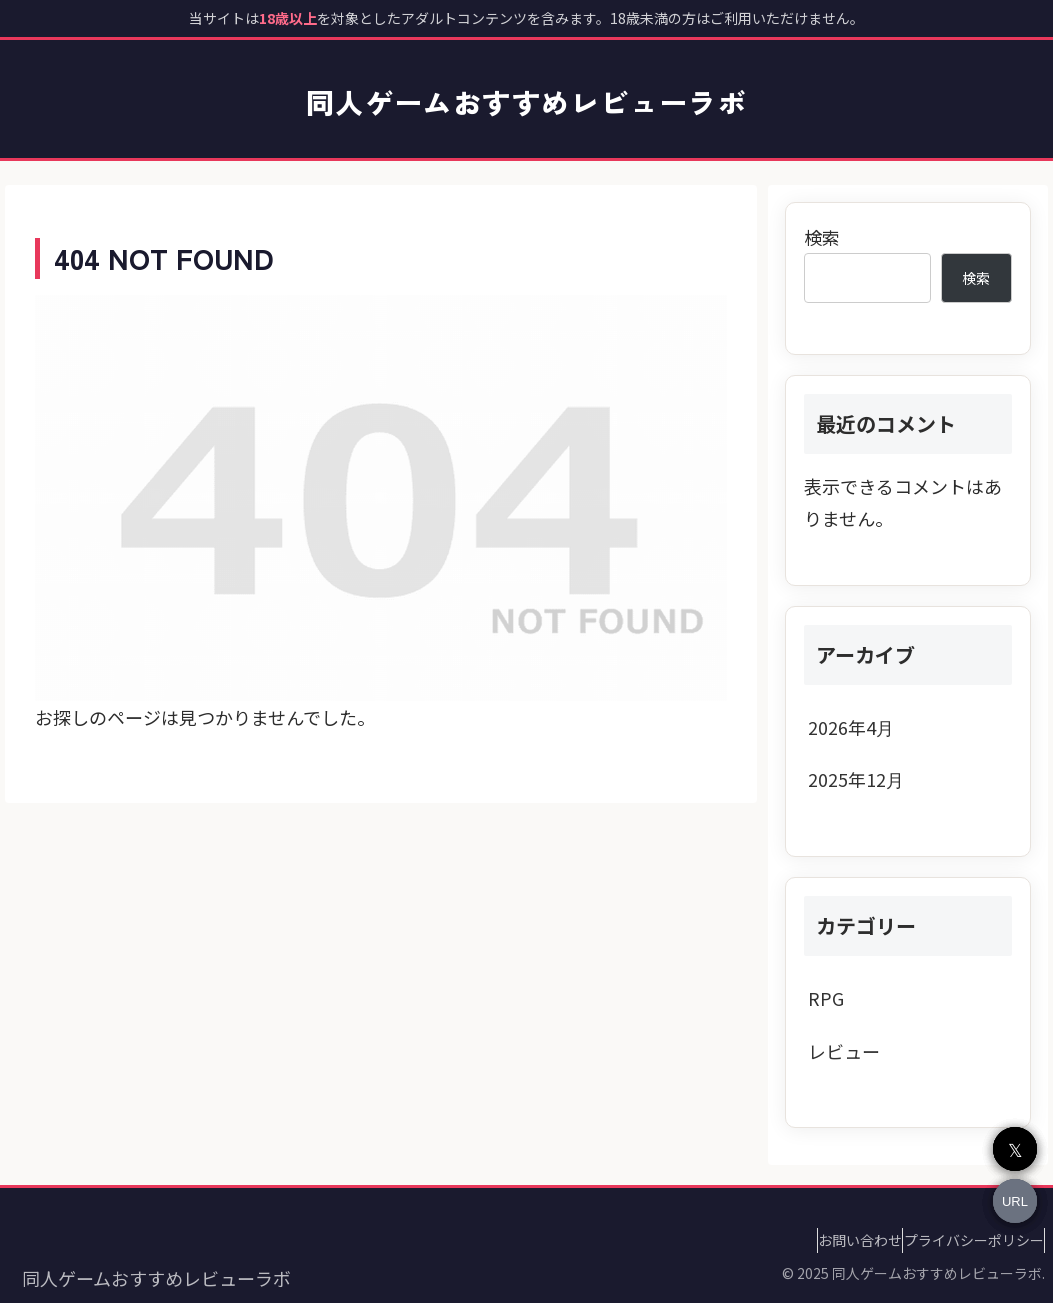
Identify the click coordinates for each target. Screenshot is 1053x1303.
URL (1015, 1201)
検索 (822, 237)
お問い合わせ (831, 1240)
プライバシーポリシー (964, 1240)
